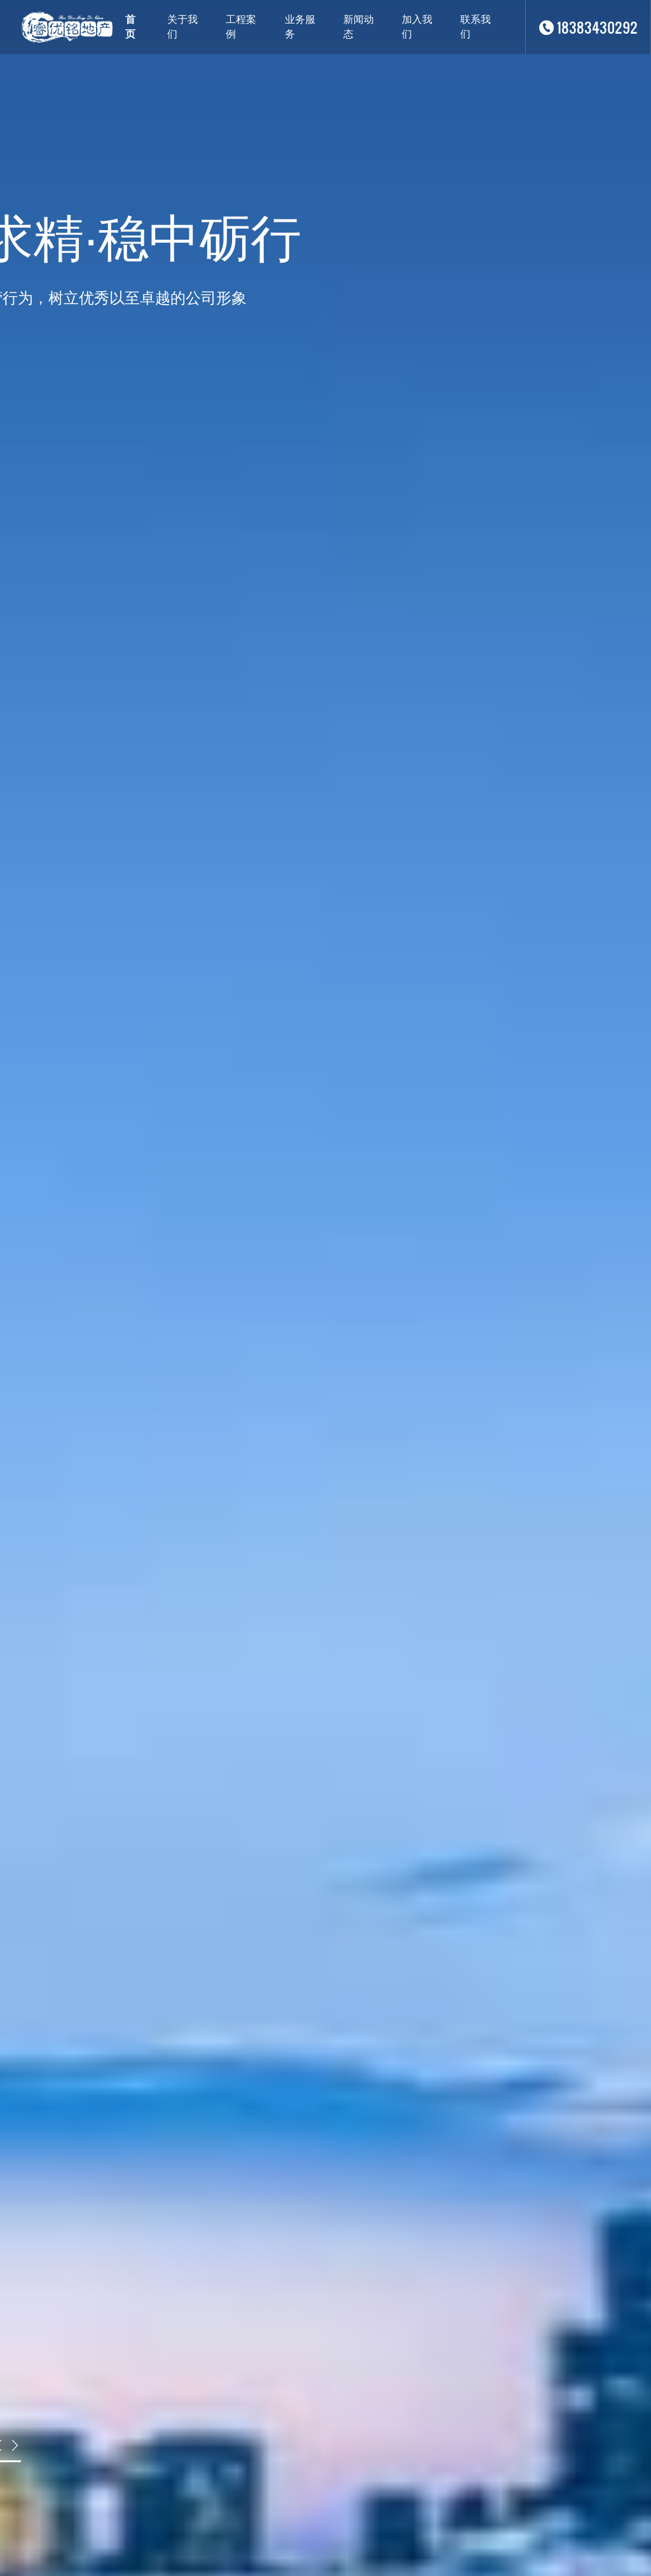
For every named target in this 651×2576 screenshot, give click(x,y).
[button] (15, 2445)
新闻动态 (358, 26)
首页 (130, 26)
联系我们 (475, 26)
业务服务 (300, 26)
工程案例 (241, 26)
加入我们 (417, 26)
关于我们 (182, 26)
